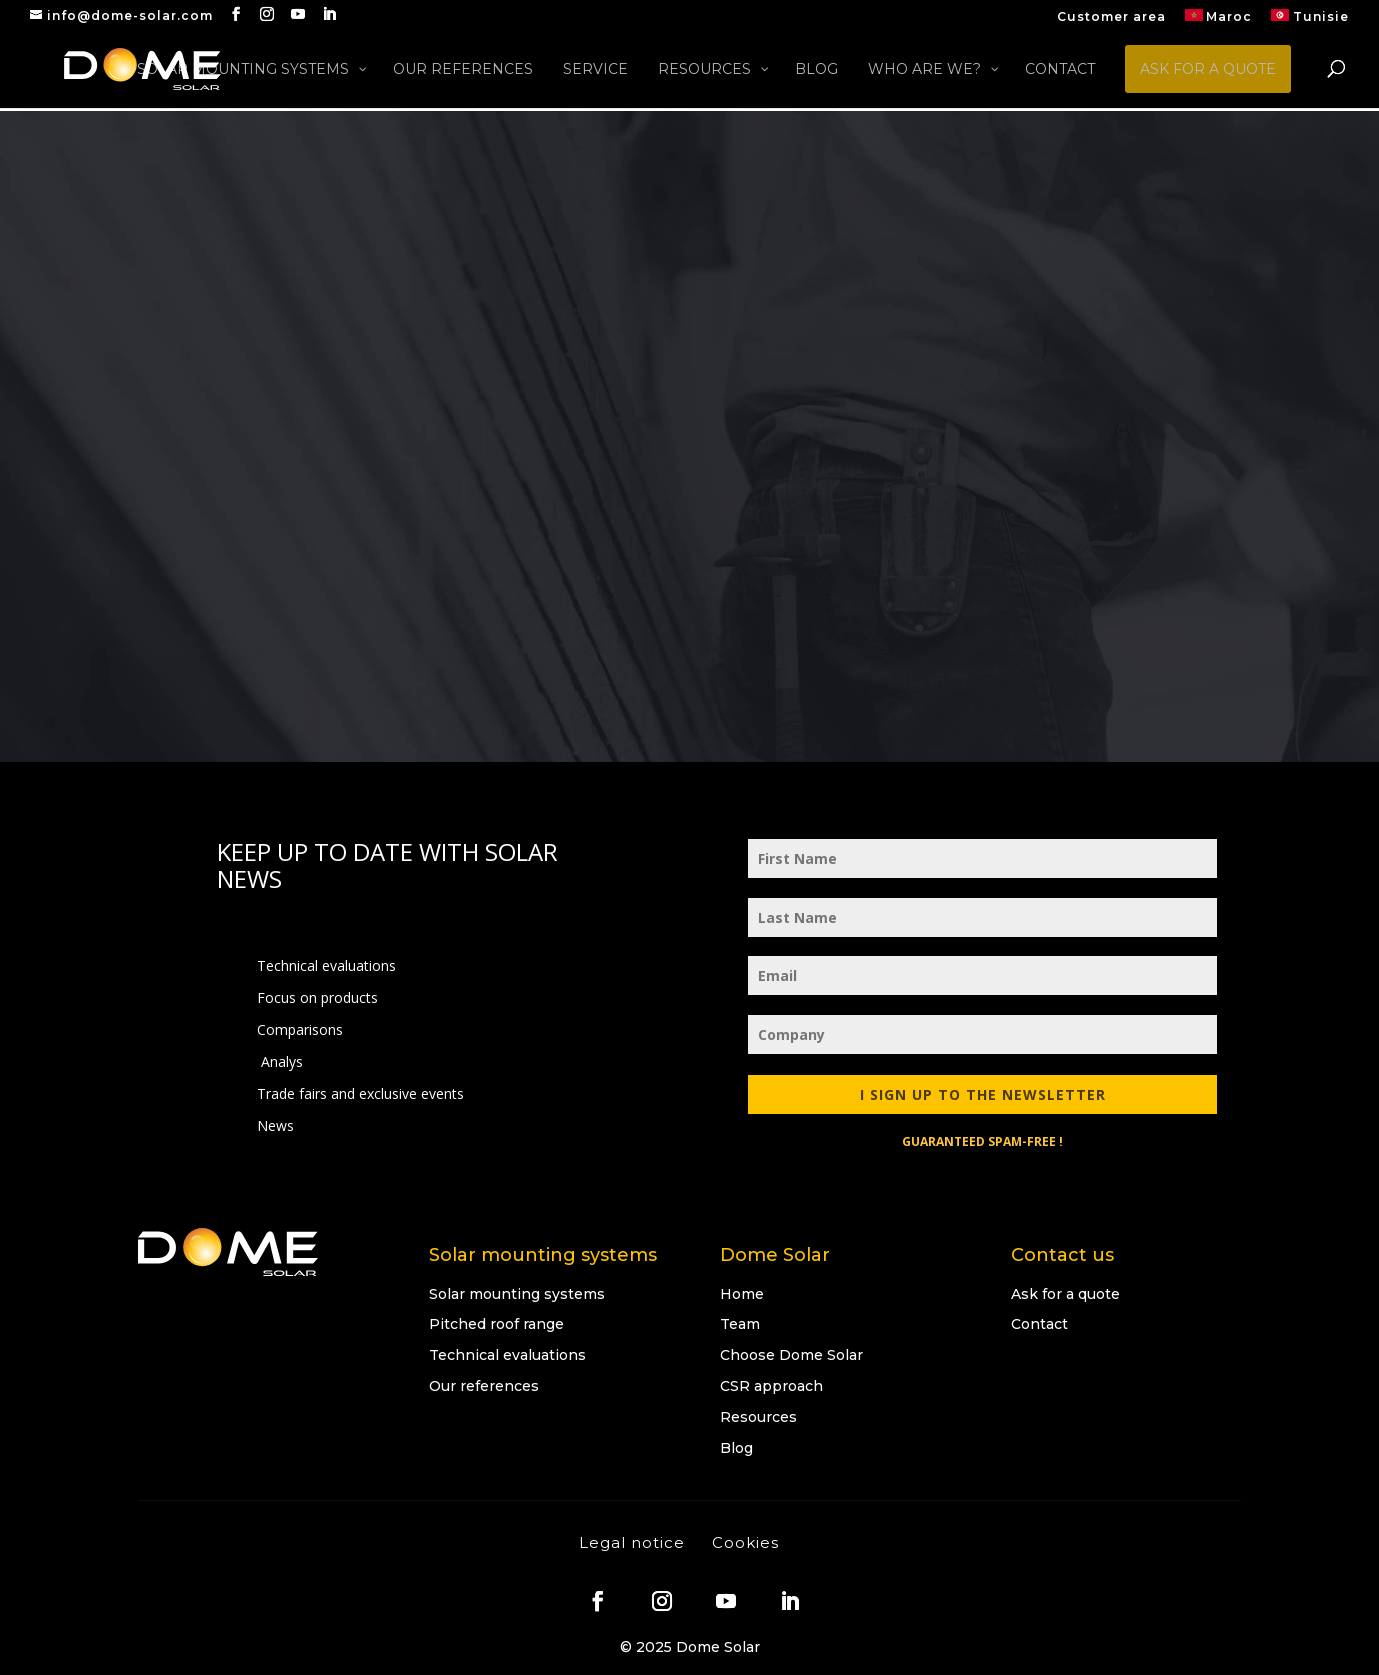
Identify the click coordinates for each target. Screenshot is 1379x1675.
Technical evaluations (507, 1355)
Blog (736, 1448)
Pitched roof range (496, 1324)
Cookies (745, 1542)
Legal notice (632, 1542)
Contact (1039, 1324)
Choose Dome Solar (791, 1355)
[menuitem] (1219, 20)
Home (742, 1294)
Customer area (1111, 17)
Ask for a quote (1065, 1294)
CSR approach (771, 1386)
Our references (484, 1386)
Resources (758, 1417)
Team (740, 1324)
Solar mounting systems (517, 1294)
